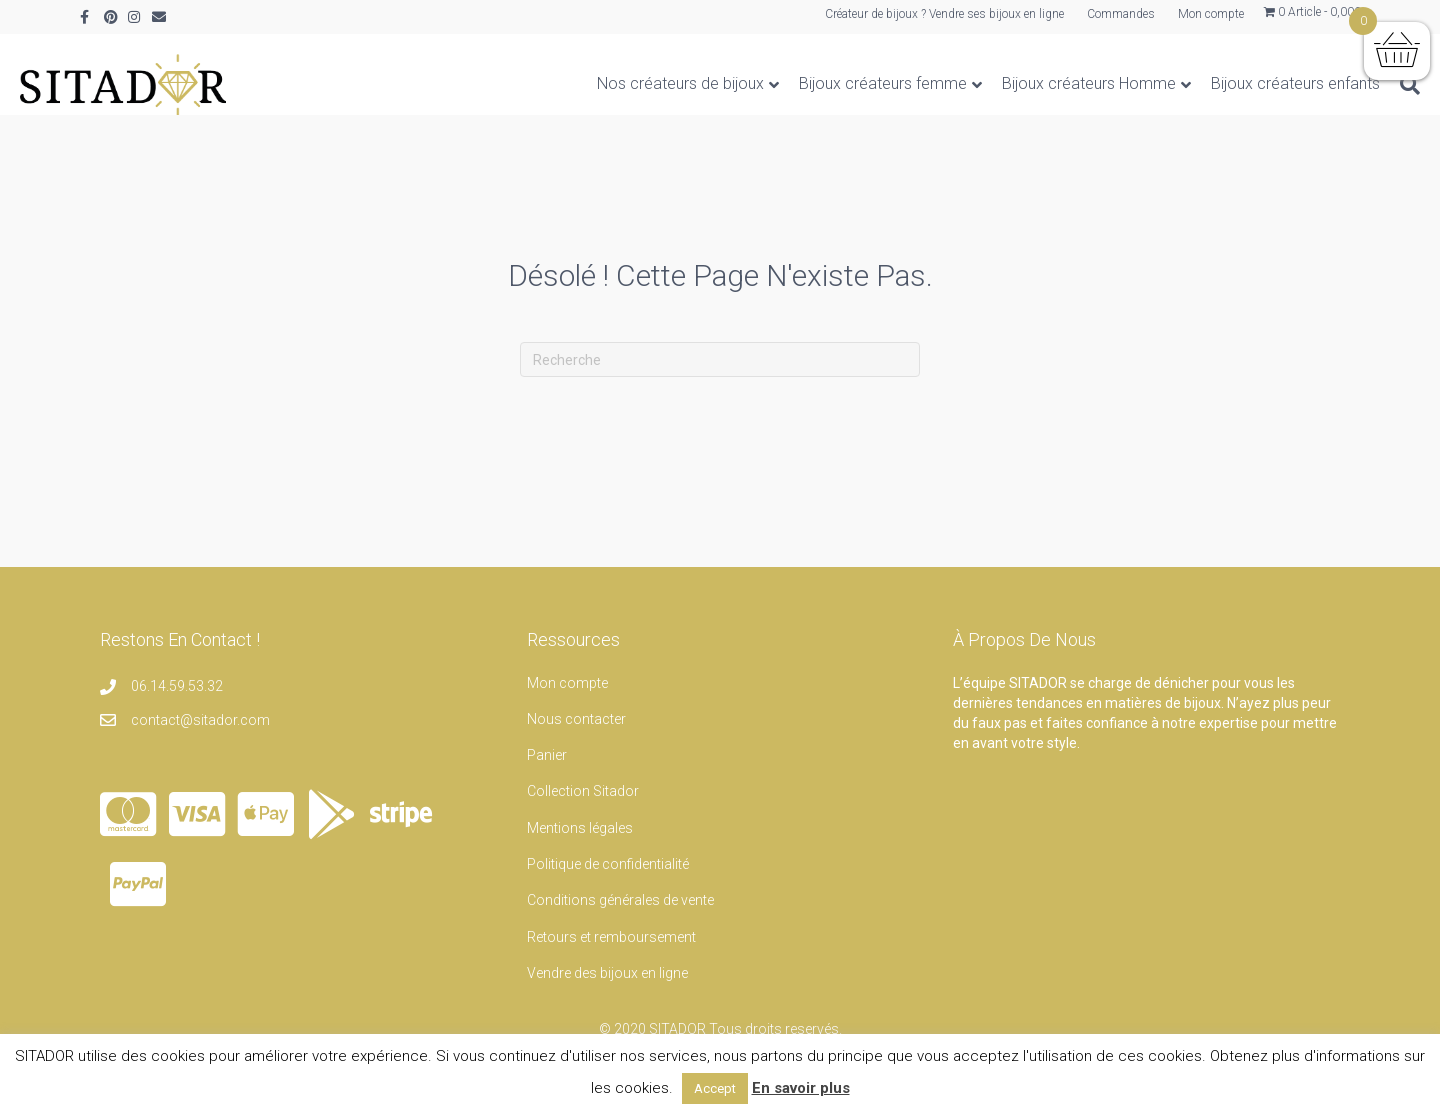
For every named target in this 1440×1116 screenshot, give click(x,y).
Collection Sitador (583, 811)
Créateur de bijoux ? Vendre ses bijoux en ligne (944, 14)
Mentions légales (580, 848)
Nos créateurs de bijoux (620, 83)
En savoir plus (801, 1088)
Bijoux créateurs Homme (1029, 83)
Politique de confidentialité (608, 884)
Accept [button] (715, 1088)
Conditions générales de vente (620, 920)
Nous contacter (576, 739)
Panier (547, 775)
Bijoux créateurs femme (823, 83)
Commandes (1121, 14)
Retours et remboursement (611, 957)
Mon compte (1211, 14)
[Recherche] (1345, 85)
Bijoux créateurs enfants (1235, 83)
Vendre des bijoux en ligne (607, 993)
